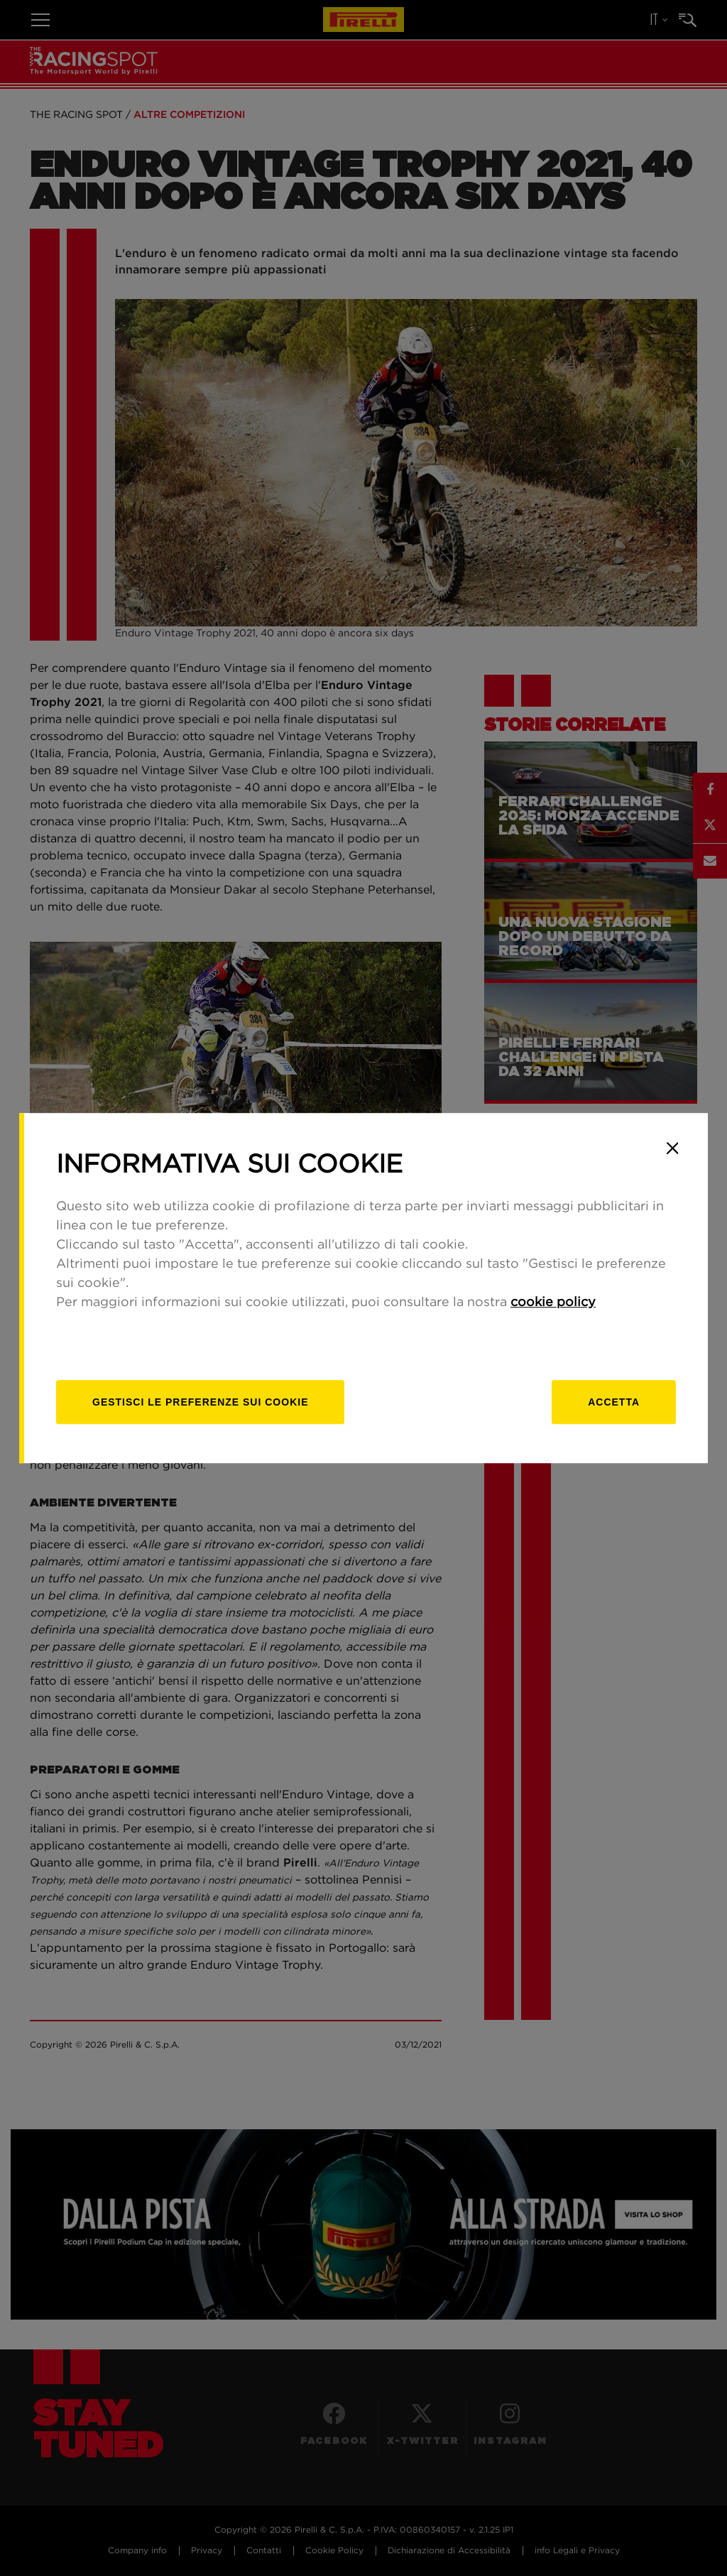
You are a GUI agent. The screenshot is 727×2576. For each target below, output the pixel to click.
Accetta (614, 1402)
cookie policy (553, 1302)
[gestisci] (200, 1402)
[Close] (672, 1148)
